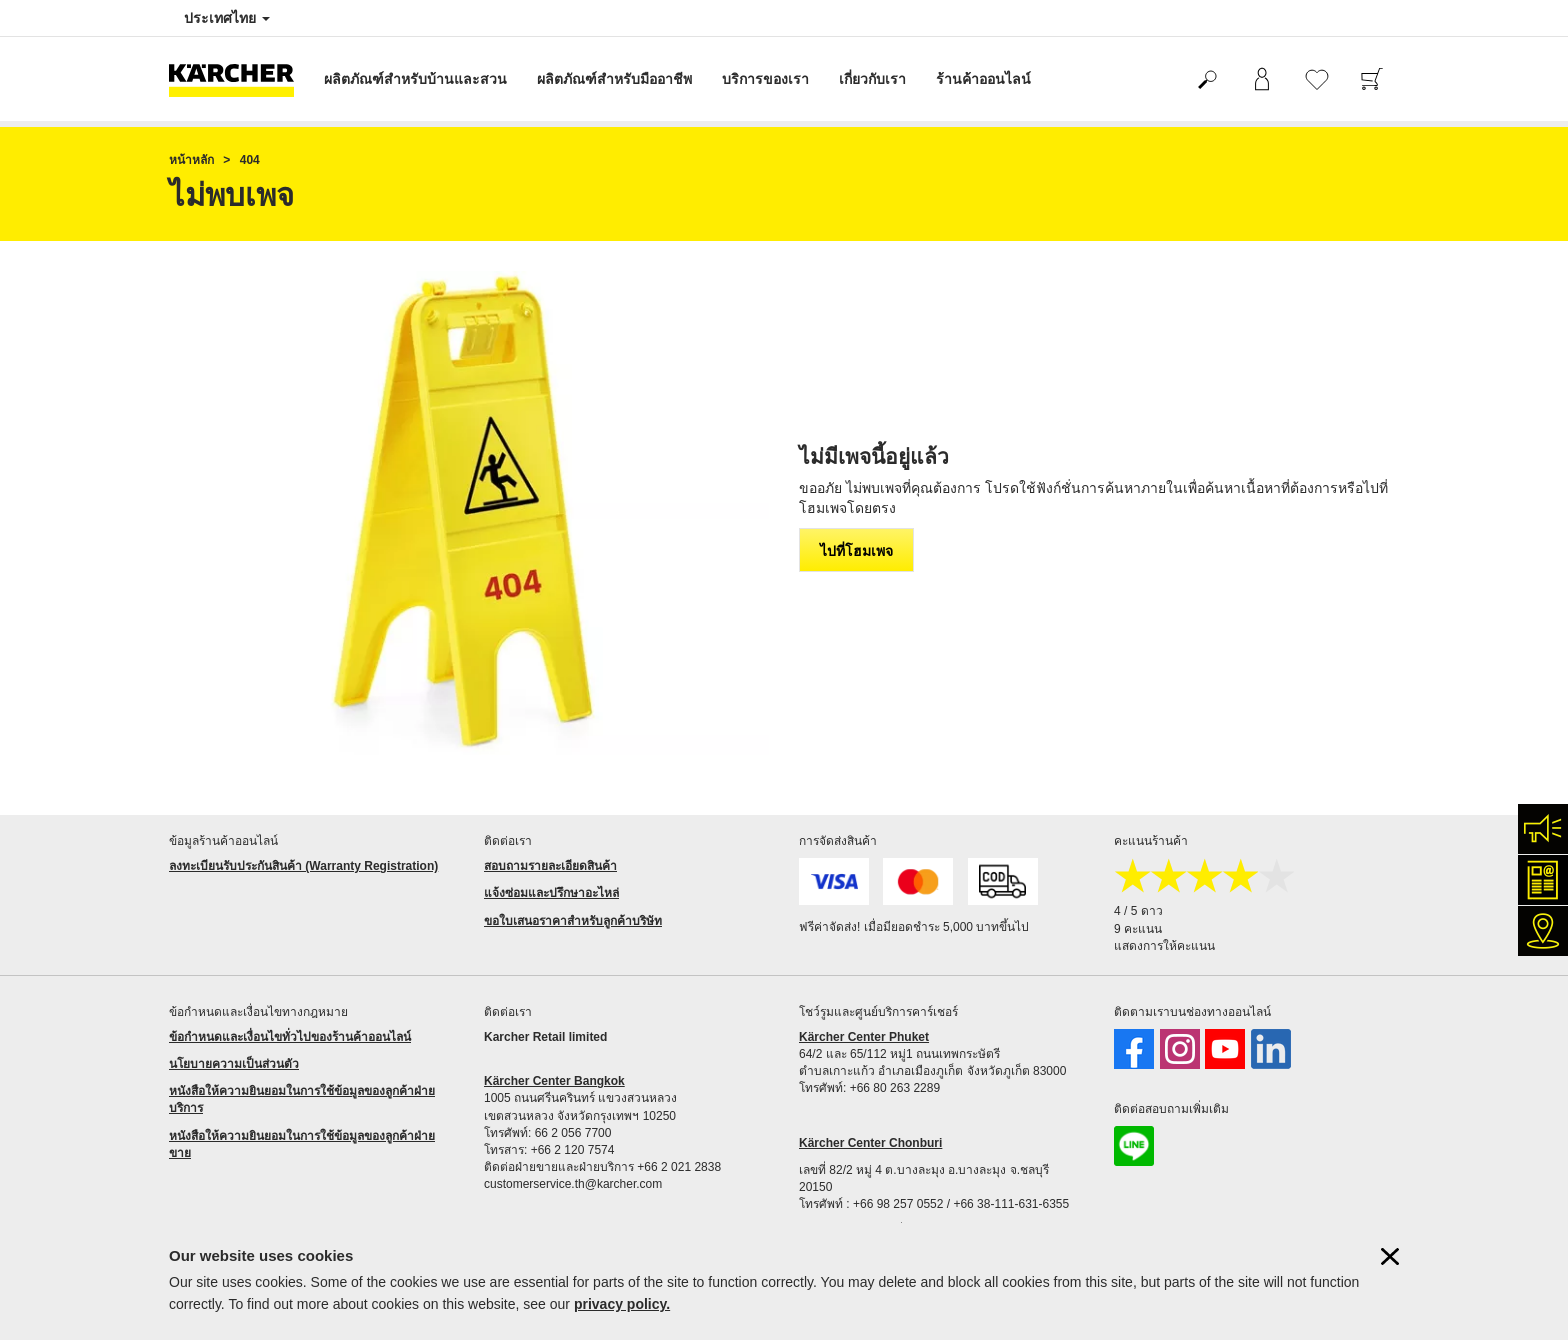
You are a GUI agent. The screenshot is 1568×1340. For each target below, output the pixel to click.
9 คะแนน (1138, 929)
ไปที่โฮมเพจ (856, 551)
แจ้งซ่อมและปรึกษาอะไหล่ (551, 893)
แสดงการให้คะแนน (1164, 946)
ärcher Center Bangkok (559, 1081)
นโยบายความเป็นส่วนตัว (234, 1064)
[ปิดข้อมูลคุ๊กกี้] (1390, 1256)
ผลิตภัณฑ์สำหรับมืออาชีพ (614, 79)
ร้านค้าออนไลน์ (983, 79)
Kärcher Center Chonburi (870, 1143)
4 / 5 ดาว (1138, 911)
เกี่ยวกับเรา (872, 79)
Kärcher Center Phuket (864, 1037)
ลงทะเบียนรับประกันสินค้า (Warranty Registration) (303, 866)
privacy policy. (622, 1304)
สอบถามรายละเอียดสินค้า (550, 866)
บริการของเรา (765, 79)
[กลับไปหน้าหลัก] (239, 78)
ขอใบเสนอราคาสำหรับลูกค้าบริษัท (573, 921)
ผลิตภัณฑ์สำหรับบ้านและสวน (415, 79)
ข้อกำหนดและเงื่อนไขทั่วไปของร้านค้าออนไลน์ (290, 1037)
